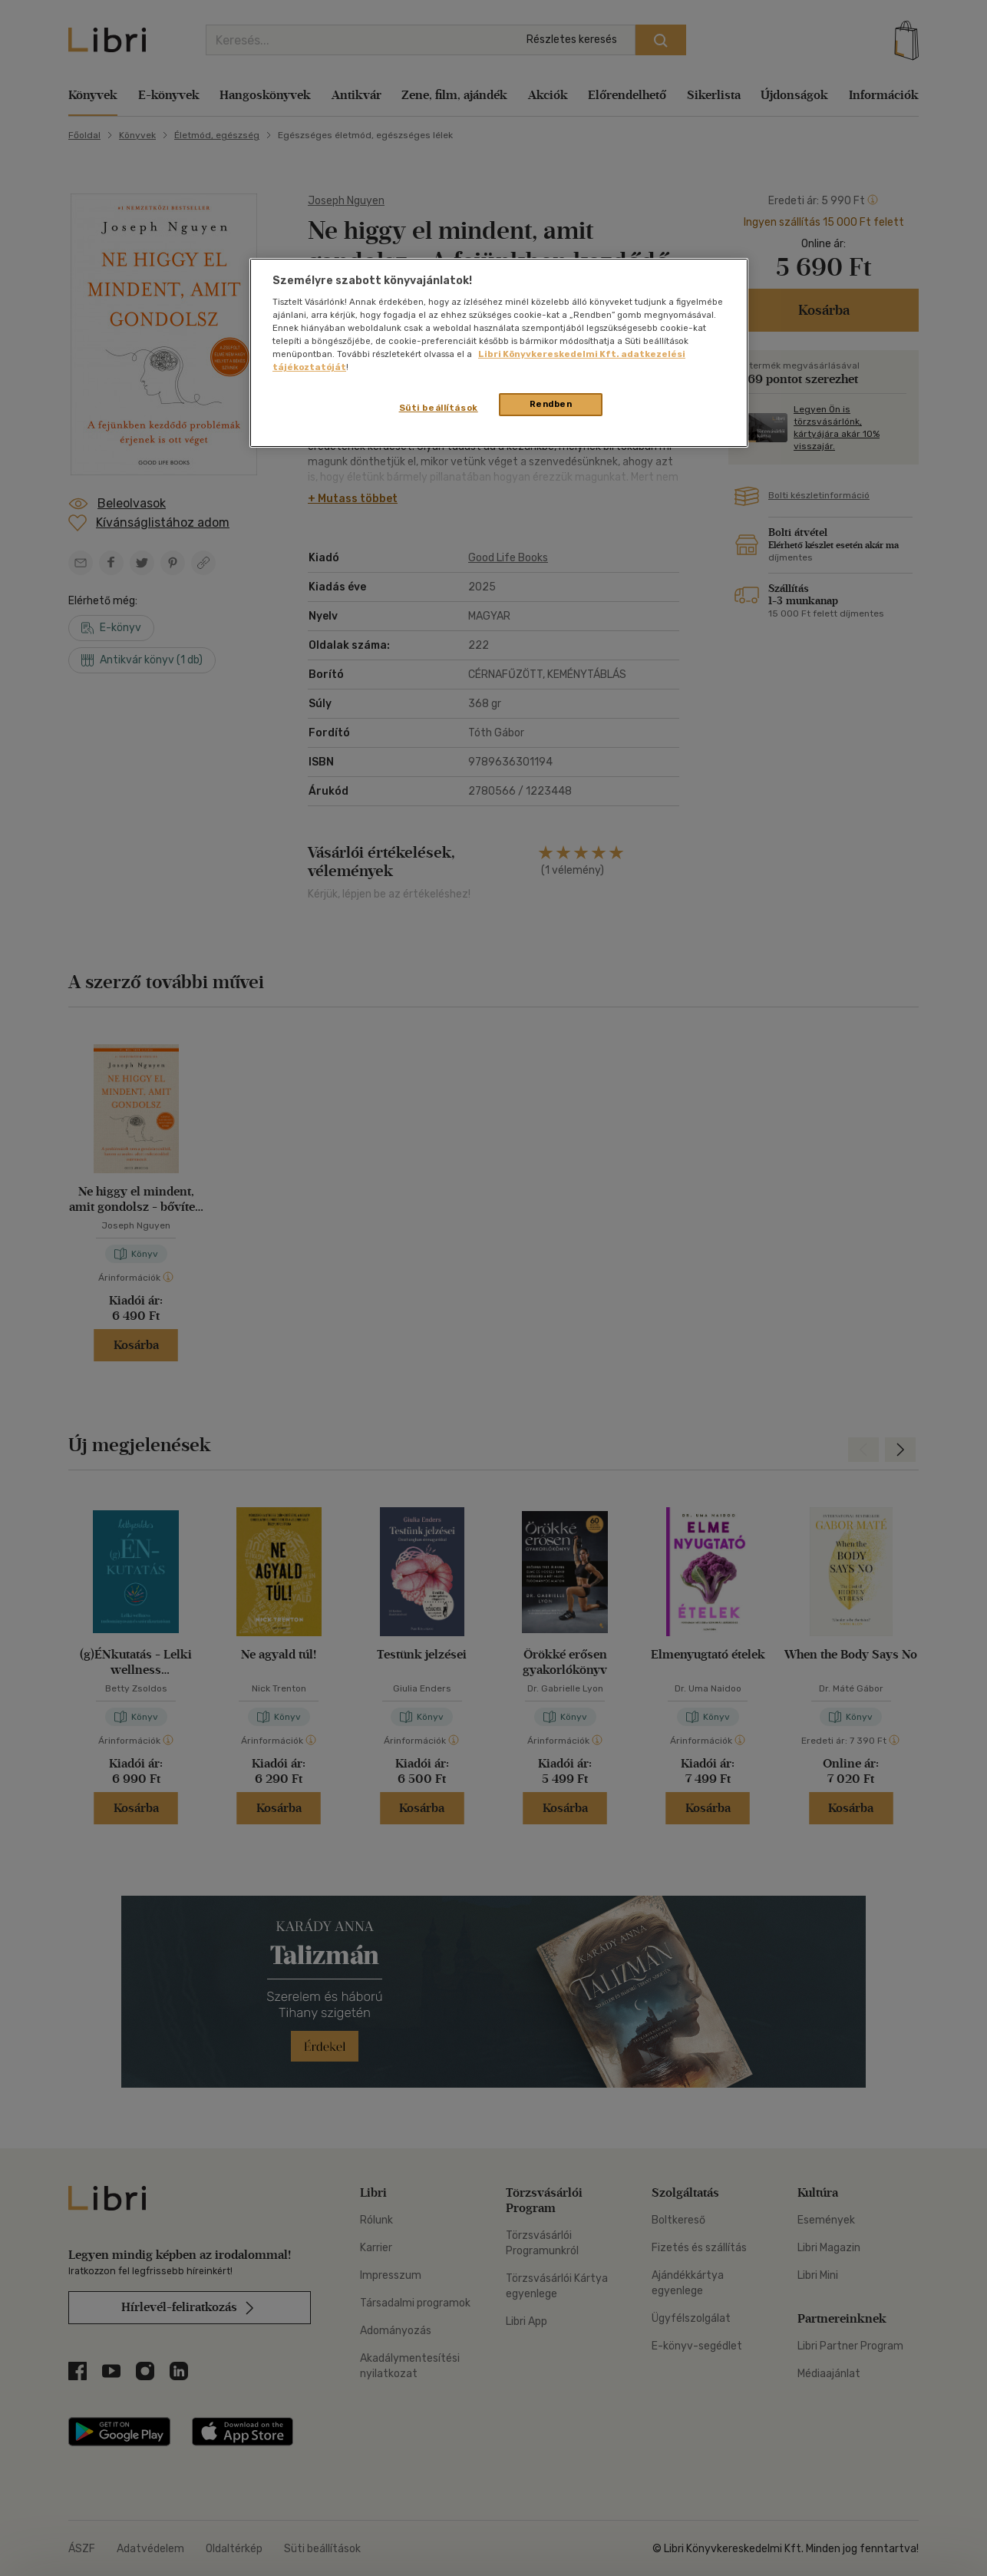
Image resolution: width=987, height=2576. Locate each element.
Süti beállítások (438, 407)
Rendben (551, 403)
